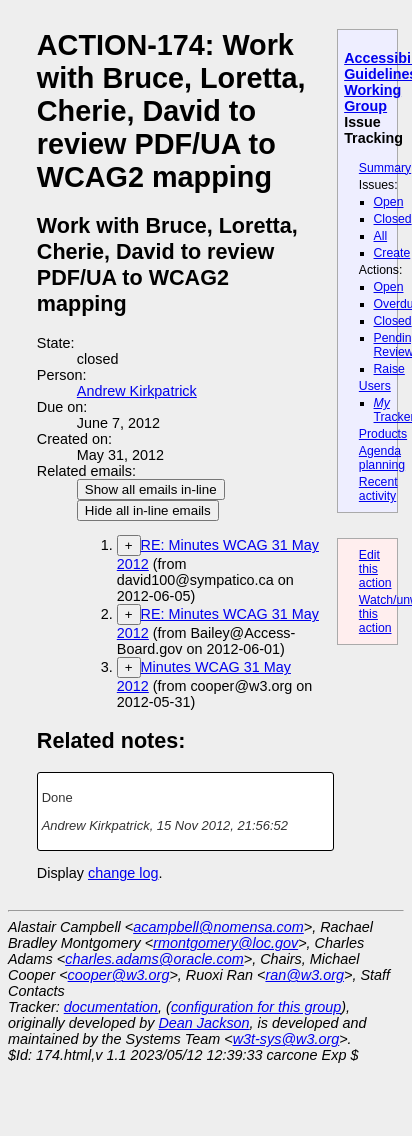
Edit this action (375, 569)
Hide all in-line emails (148, 510)
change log (123, 873)
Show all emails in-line (151, 489)
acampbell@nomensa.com (218, 927)
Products (383, 434)
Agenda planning (382, 458)
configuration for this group (256, 1007)
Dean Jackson (203, 1023)
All (381, 236)
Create (392, 253)
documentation (111, 1007)
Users (375, 386)
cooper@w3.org (119, 975)
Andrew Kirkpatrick (137, 391)
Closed (393, 219)
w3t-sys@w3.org (286, 1039)
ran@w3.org (304, 975)
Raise (389, 369)
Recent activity (378, 489)
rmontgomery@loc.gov (225, 943)
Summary (385, 168)
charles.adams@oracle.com (154, 959)
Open (389, 202)
